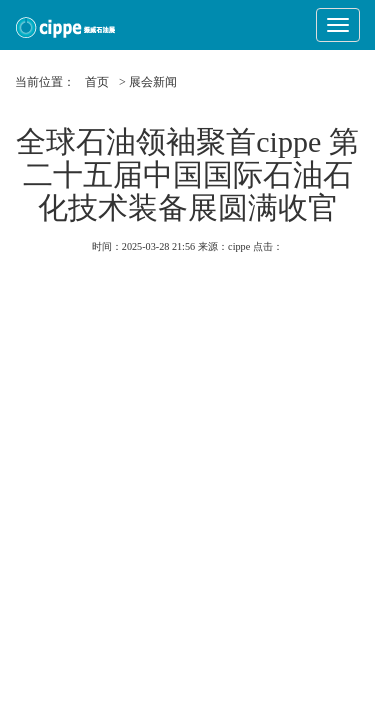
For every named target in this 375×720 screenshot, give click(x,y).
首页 (97, 82)
